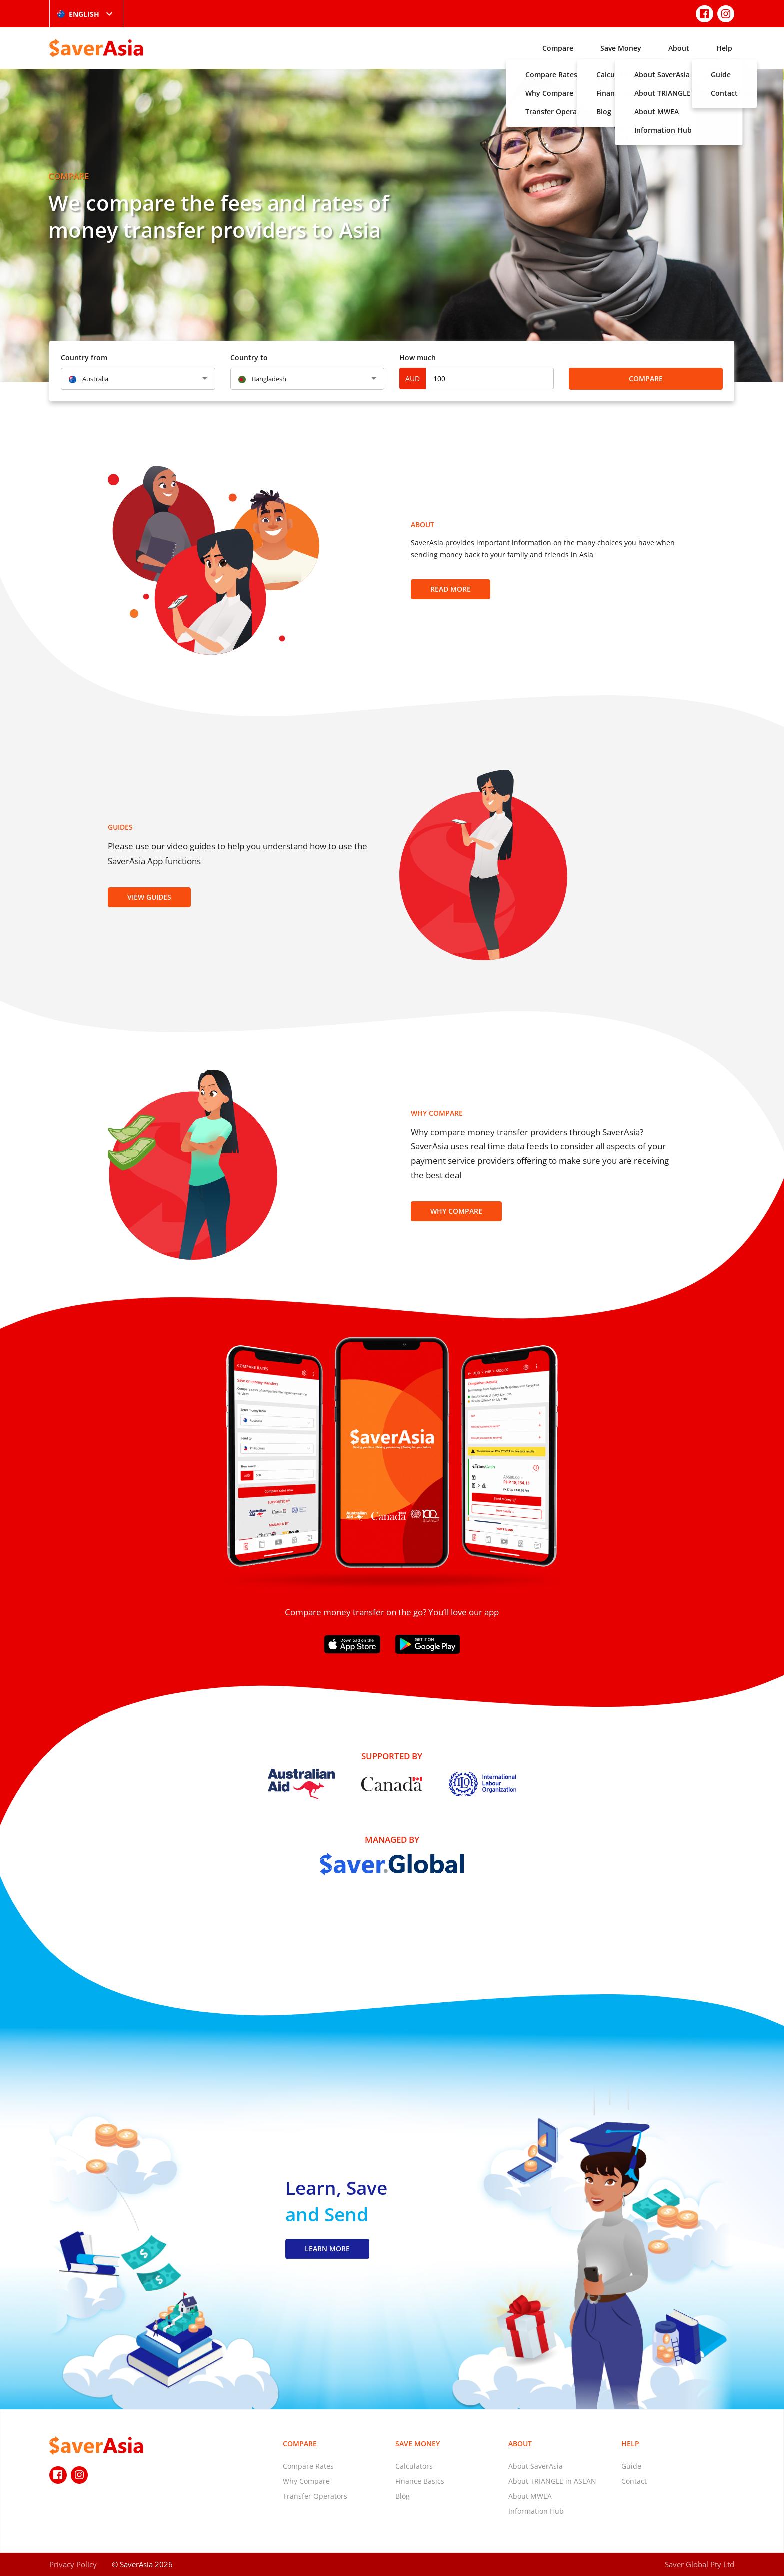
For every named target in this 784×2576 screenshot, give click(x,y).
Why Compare (456, 1211)
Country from (84, 357)
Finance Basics (420, 2481)
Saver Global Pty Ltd (699, 2564)
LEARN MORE (327, 2248)
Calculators (414, 2466)
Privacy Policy (73, 2564)
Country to (249, 357)
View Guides (150, 897)
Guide (632, 2466)
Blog (403, 2496)
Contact (634, 2481)
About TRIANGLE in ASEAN (552, 2481)
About (679, 48)
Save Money (621, 48)
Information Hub (536, 2511)
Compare (558, 48)
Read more (450, 589)
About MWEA (530, 2496)
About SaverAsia (535, 2466)
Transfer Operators (315, 2496)
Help (724, 48)
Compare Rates (308, 2466)
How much (418, 357)
